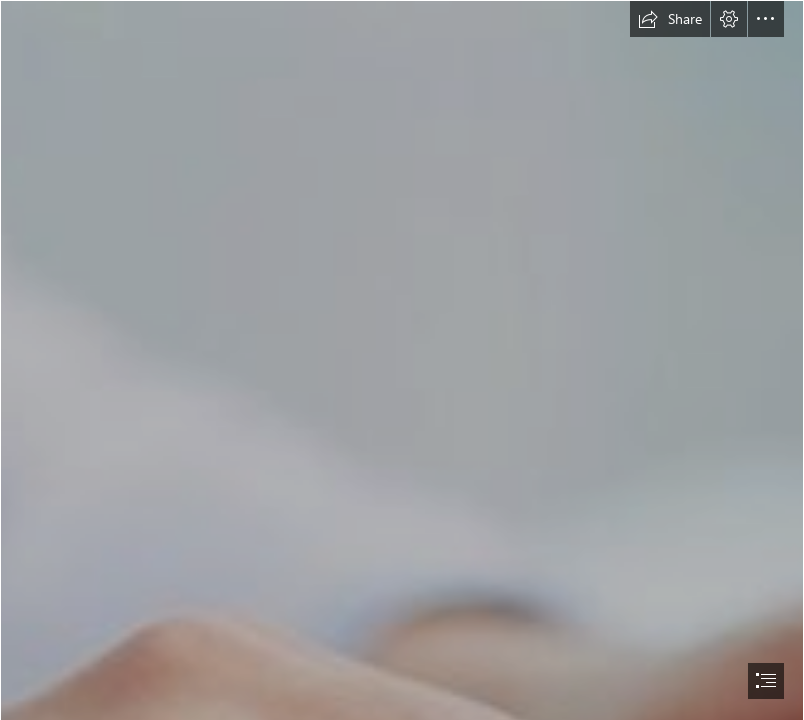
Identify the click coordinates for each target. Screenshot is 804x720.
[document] (402, 360)
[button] (670, 19)
